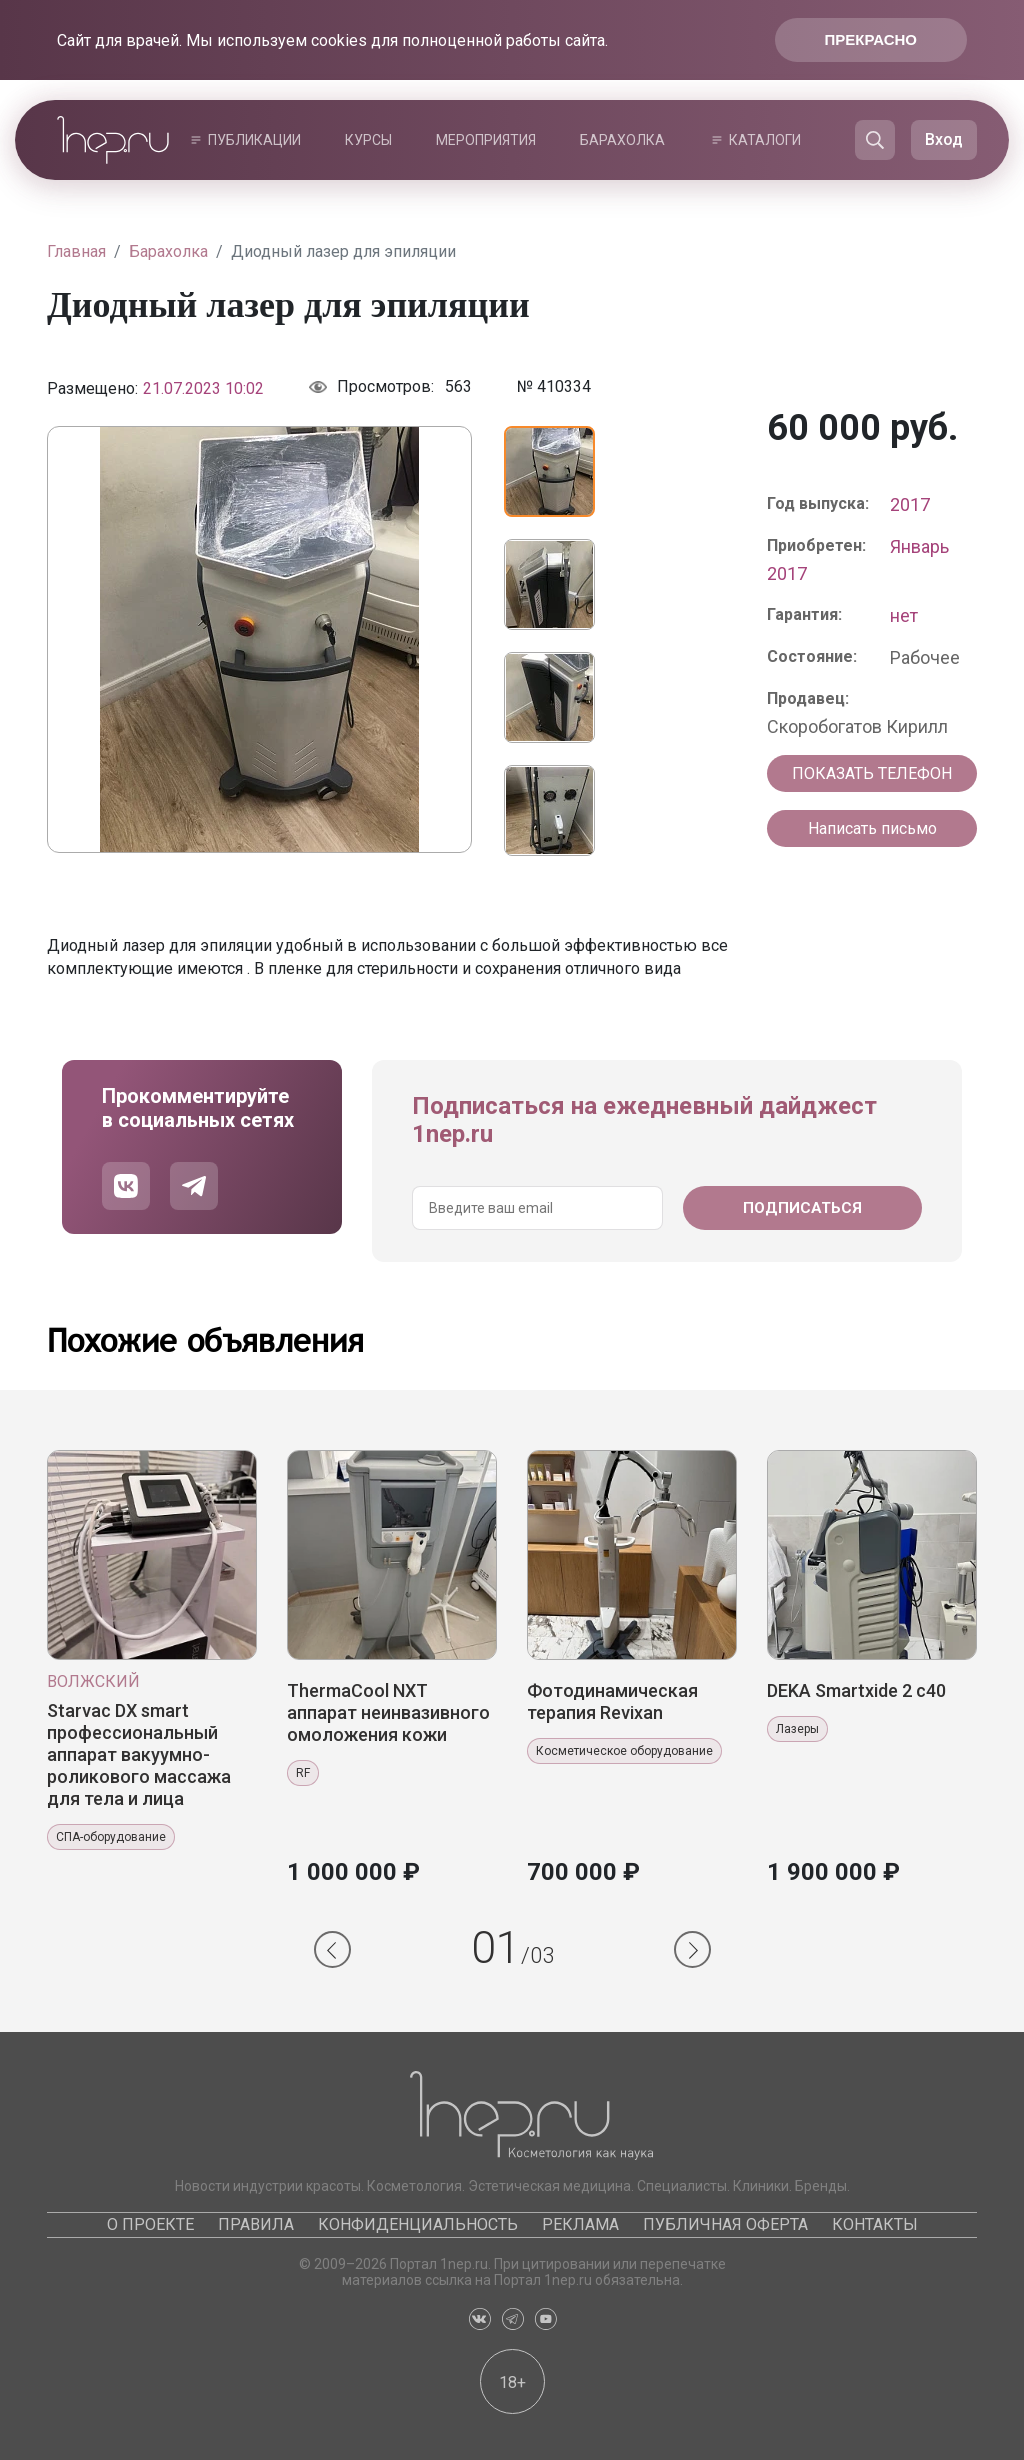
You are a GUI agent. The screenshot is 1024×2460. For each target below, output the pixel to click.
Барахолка (622, 140)
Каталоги (765, 140)
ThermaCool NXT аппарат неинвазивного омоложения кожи (388, 1712)
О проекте (150, 2224)
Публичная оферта (725, 2224)
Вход (944, 139)
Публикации (254, 140)
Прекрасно (871, 39)
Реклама (580, 2224)
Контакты (875, 2224)
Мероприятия (486, 140)
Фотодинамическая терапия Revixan (612, 1701)
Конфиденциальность (418, 2224)
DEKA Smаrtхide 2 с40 (856, 1690)
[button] (332, 1949)
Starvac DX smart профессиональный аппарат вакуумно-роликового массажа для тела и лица (139, 1754)
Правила (256, 2224)
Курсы (368, 140)
